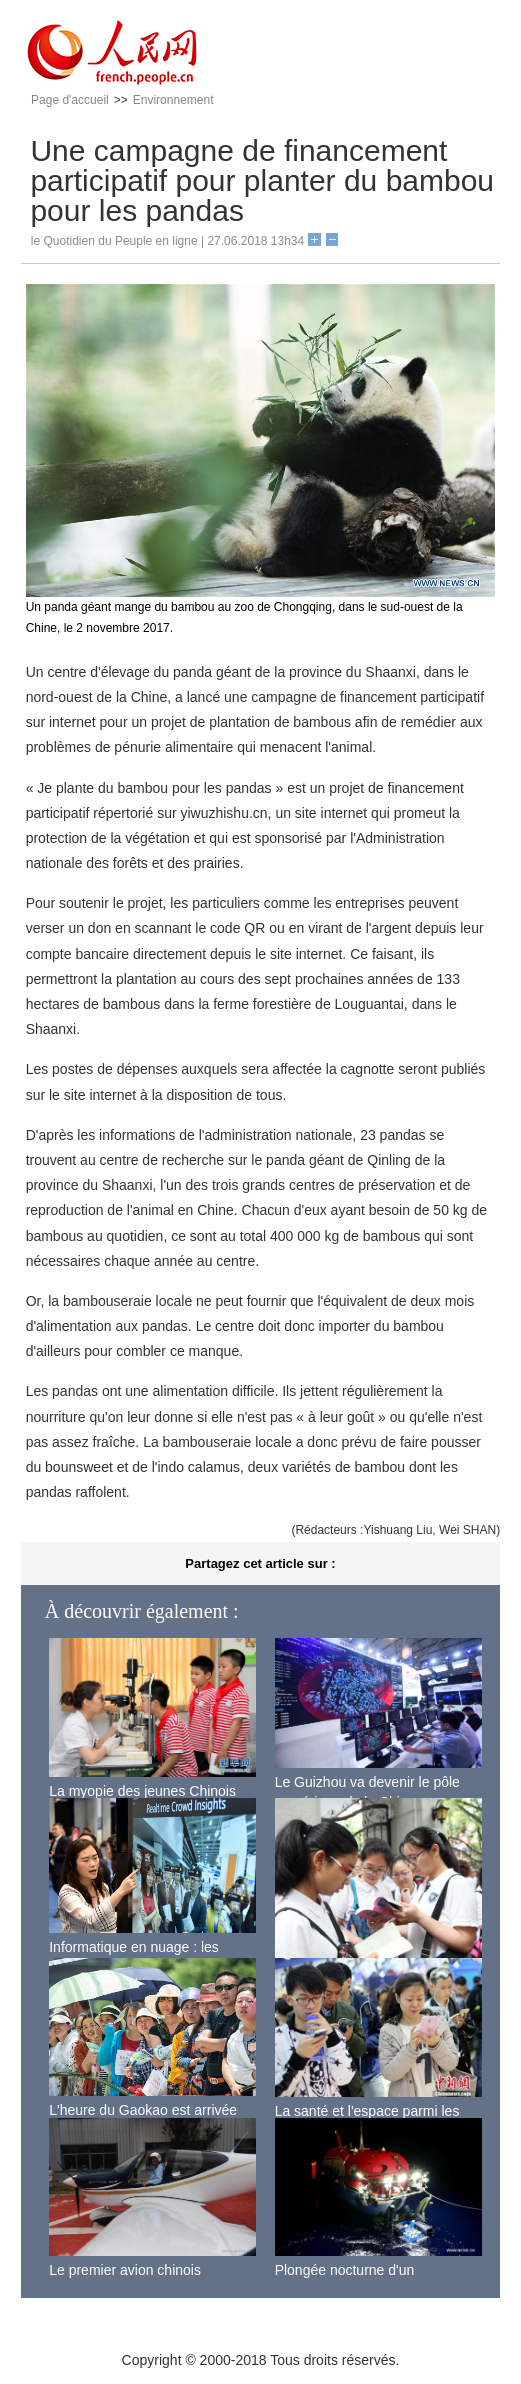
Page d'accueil (70, 100)
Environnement (173, 100)
